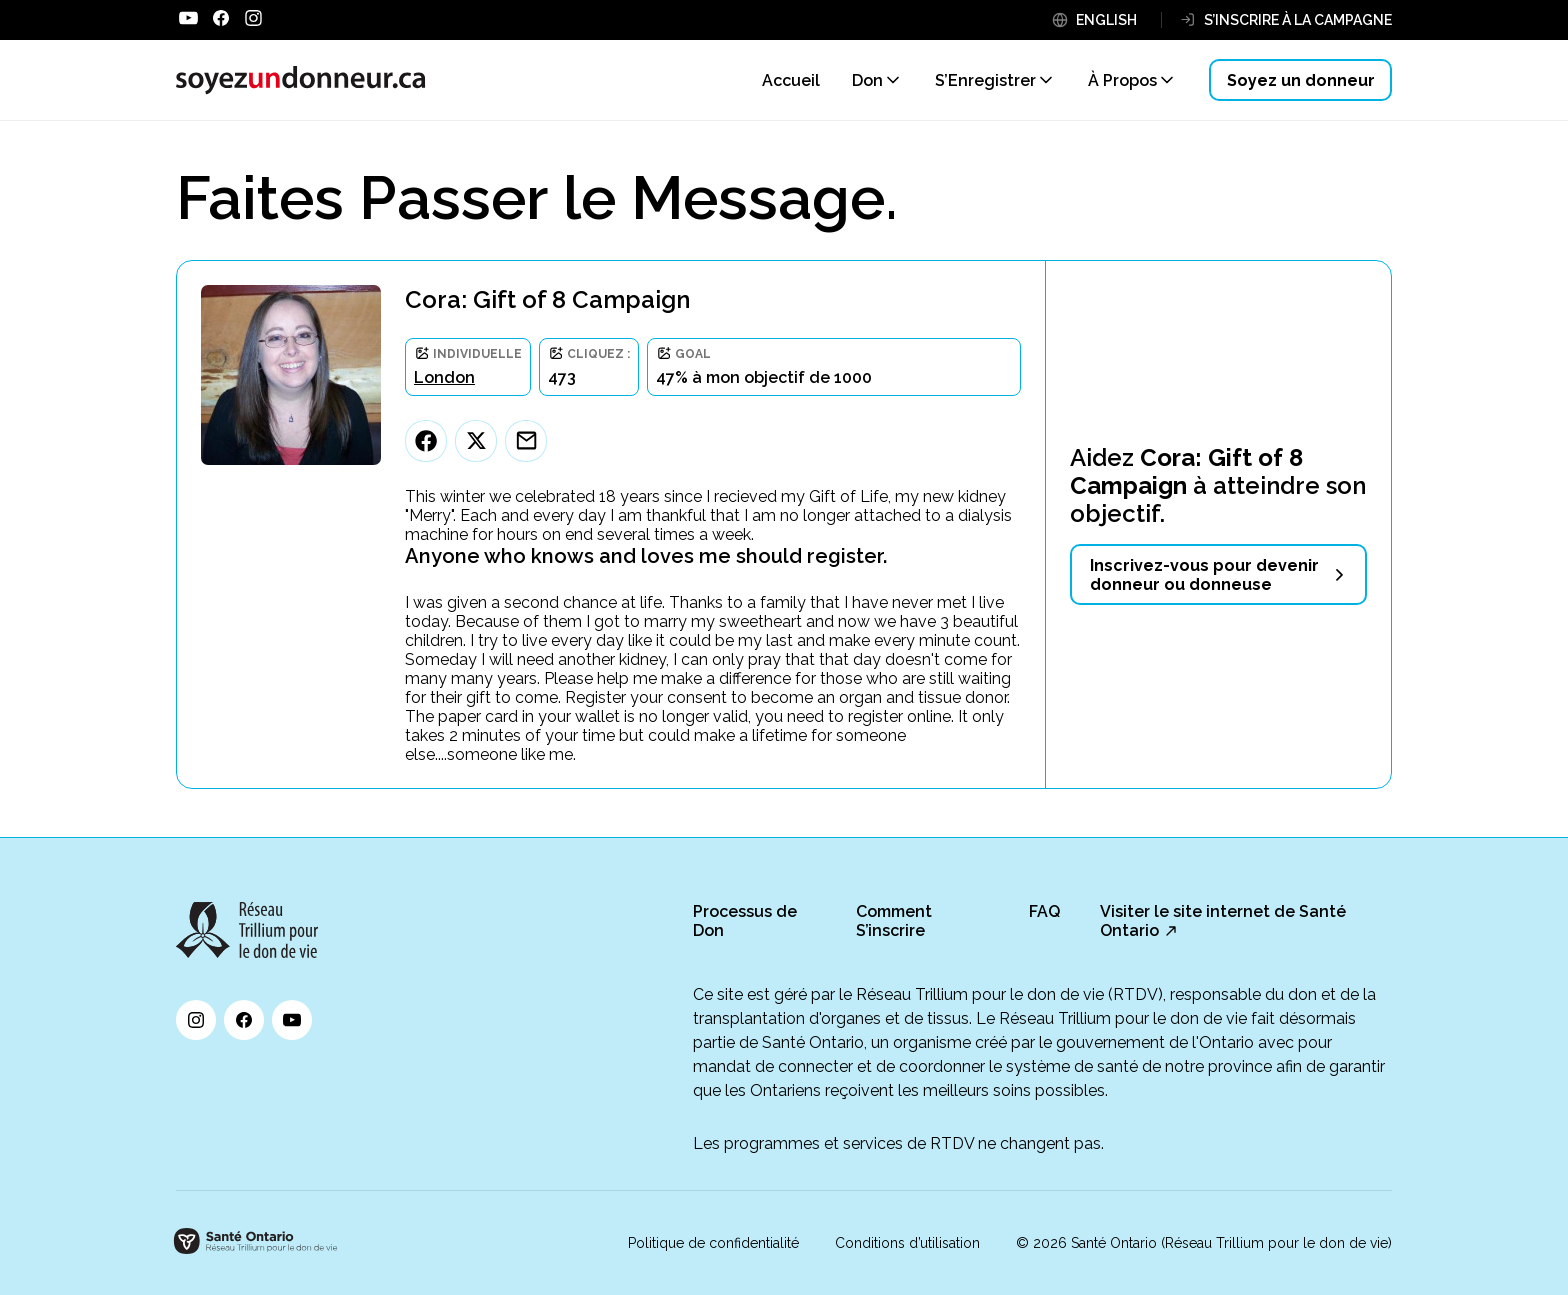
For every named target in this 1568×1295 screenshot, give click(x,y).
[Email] (526, 441)
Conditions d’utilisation (907, 1243)
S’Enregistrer (985, 80)
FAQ (1044, 911)
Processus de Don (745, 921)
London (444, 377)
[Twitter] (476, 441)
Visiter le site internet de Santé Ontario (1223, 921)
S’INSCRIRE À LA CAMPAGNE (1298, 20)
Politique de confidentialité (713, 1243)
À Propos (1122, 80)
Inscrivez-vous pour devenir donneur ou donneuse (1204, 575)
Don (867, 80)
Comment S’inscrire (894, 921)
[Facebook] (426, 441)
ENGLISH (1106, 20)
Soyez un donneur (1301, 80)
